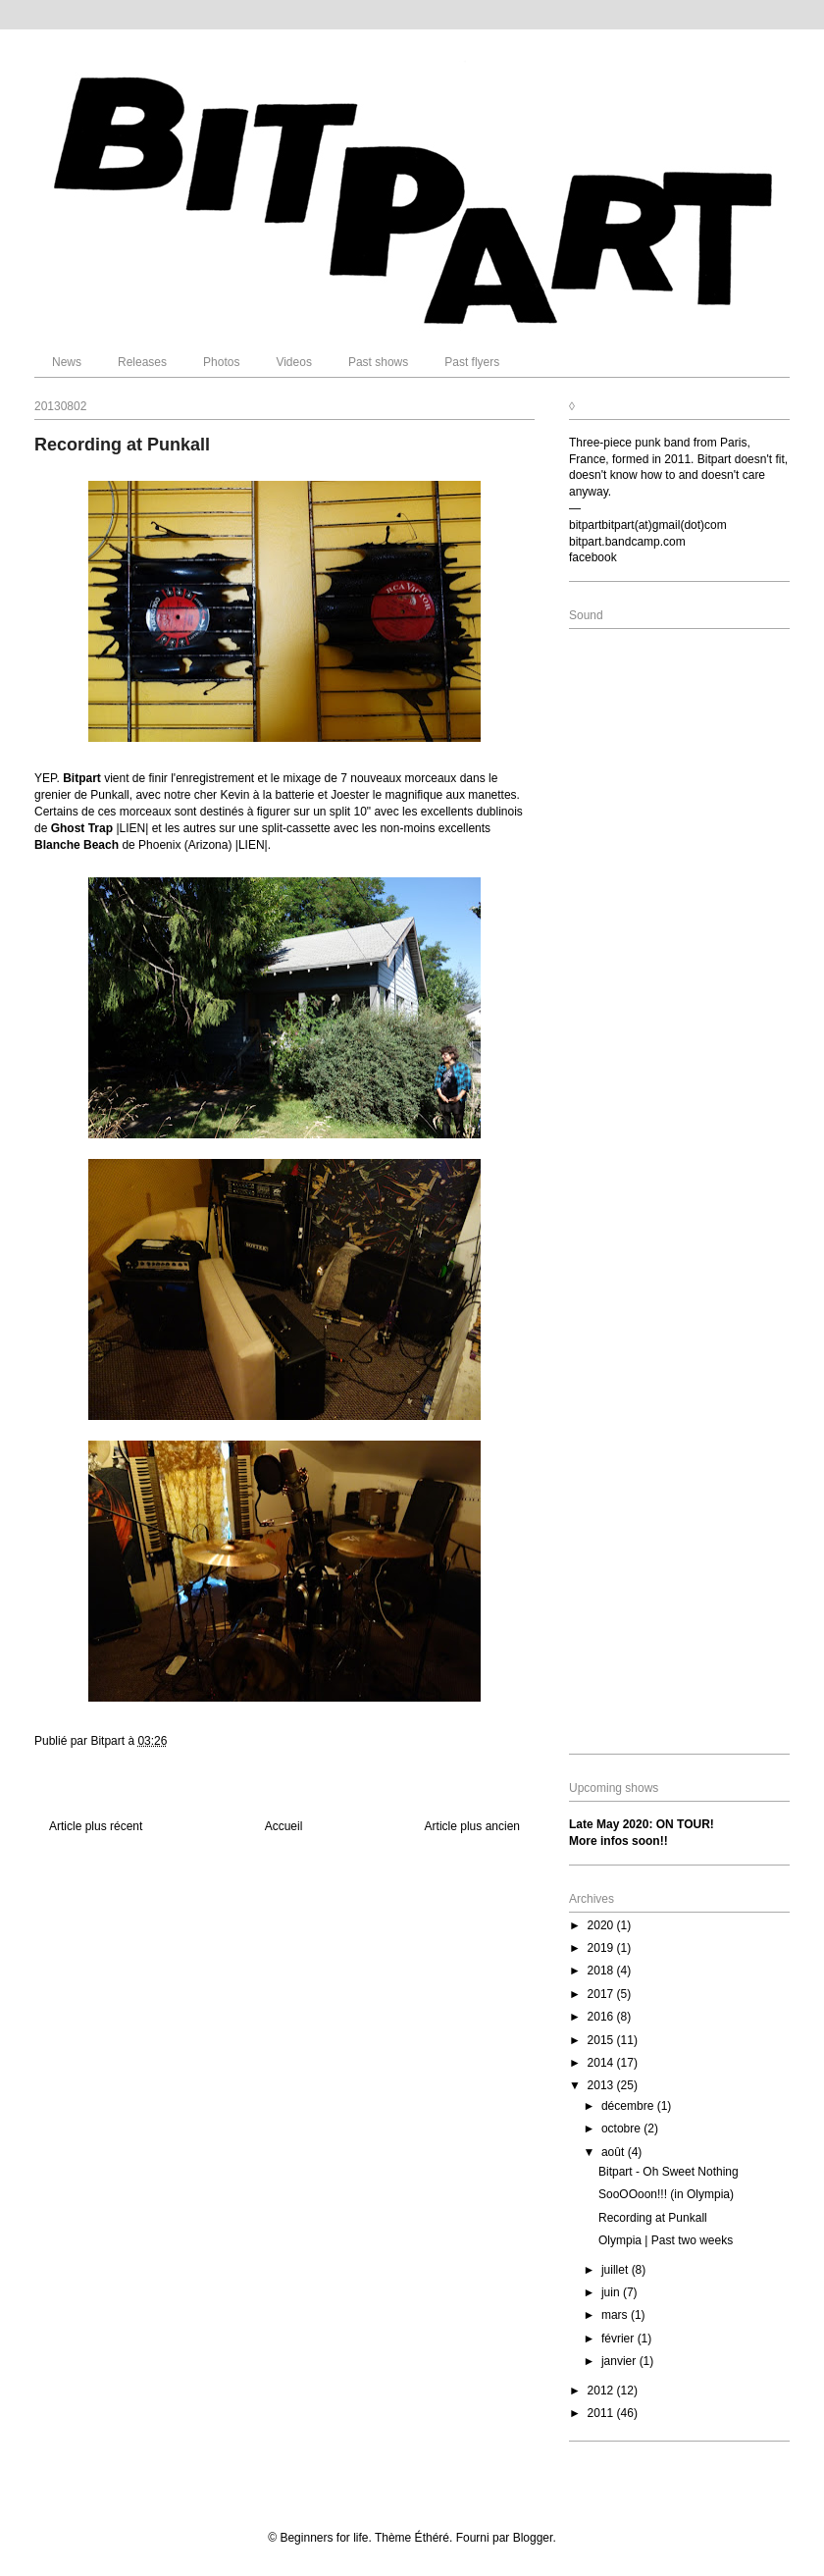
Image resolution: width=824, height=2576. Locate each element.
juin (612, 2292)
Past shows (378, 362)
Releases (142, 362)
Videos (293, 362)
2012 (602, 2390)
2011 (602, 2413)
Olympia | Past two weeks (665, 2240)
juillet (616, 2270)
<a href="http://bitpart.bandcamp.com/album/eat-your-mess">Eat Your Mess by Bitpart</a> (679, 824)
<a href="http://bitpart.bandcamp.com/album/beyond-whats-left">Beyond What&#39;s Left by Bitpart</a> (679, 1189)
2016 (602, 2017)
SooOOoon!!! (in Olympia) (666, 2194)
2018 (602, 1970)
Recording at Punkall (652, 2218)
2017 (602, 1994)
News (66, 362)
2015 (602, 2040)
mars (616, 2315)
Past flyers (471, 362)
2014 (602, 2063)
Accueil (284, 1826)
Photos (221, 362)
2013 (602, 2085)
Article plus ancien (472, 1826)
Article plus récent (95, 1826)
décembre (629, 2106)
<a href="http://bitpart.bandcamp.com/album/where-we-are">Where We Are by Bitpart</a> (679, 1554)
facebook (593, 557)
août (614, 2152)
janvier (620, 2361)
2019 (602, 1948)
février (619, 2338)
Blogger (533, 2538)
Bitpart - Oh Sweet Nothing (668, 2172)
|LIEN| (133, 828)
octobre (622, 2128)
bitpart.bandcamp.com (627, 542)
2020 (602, 1925)
